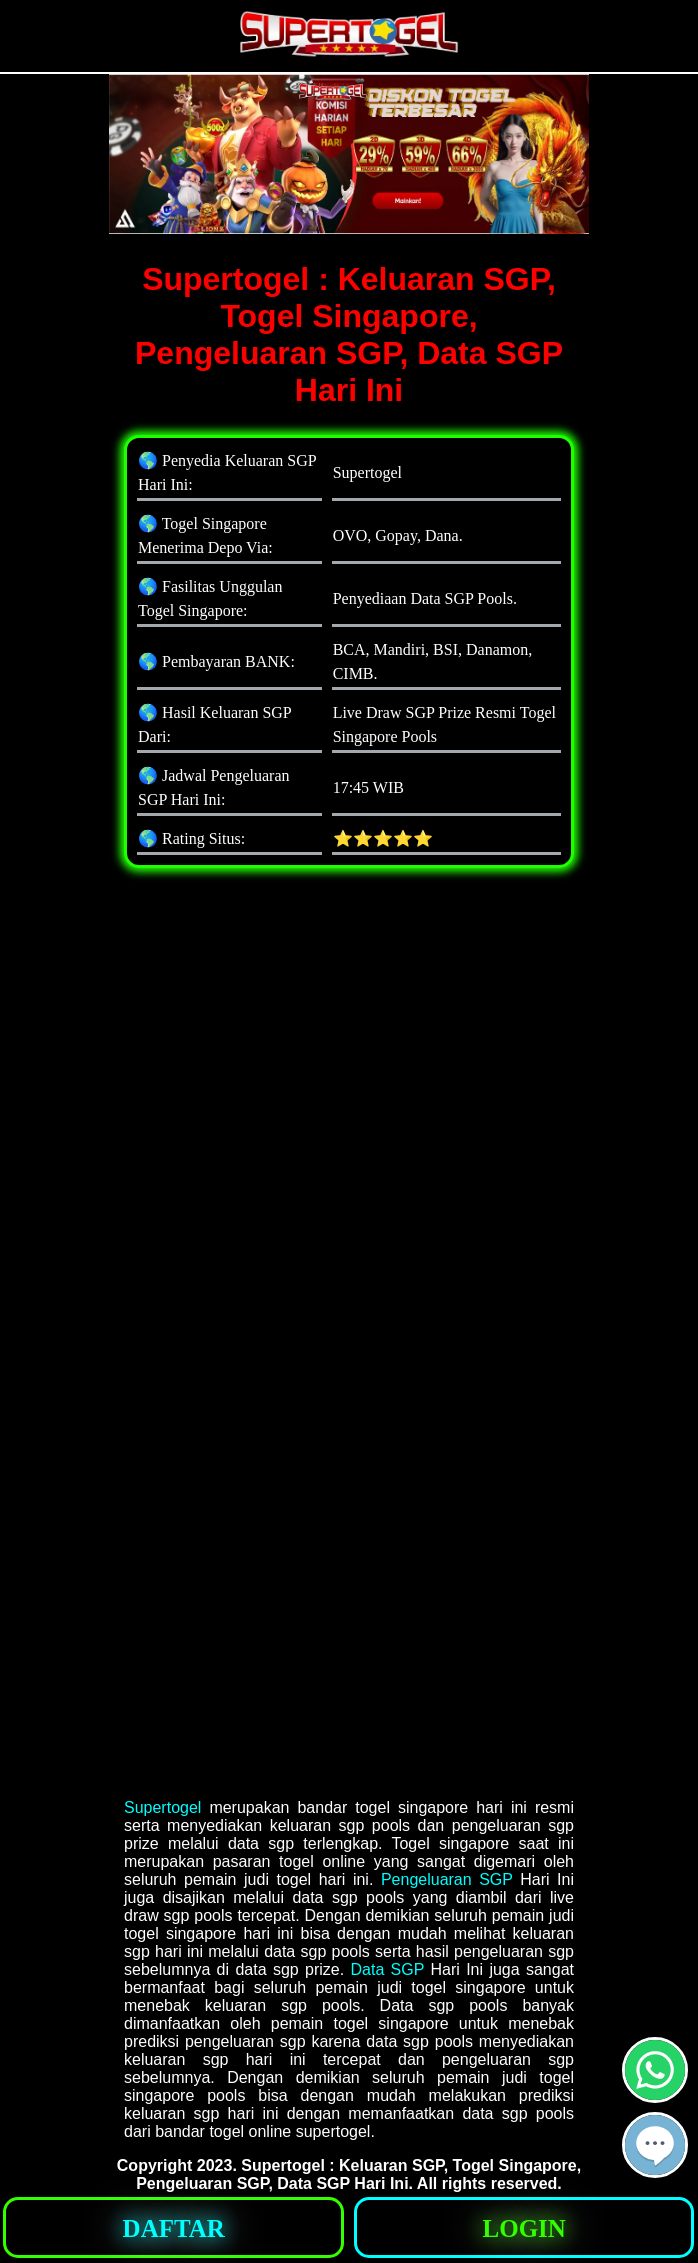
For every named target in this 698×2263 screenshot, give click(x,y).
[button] (655, 2145)
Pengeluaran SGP (447, 1879)
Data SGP (387, 1969)
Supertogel (162, 1807)
